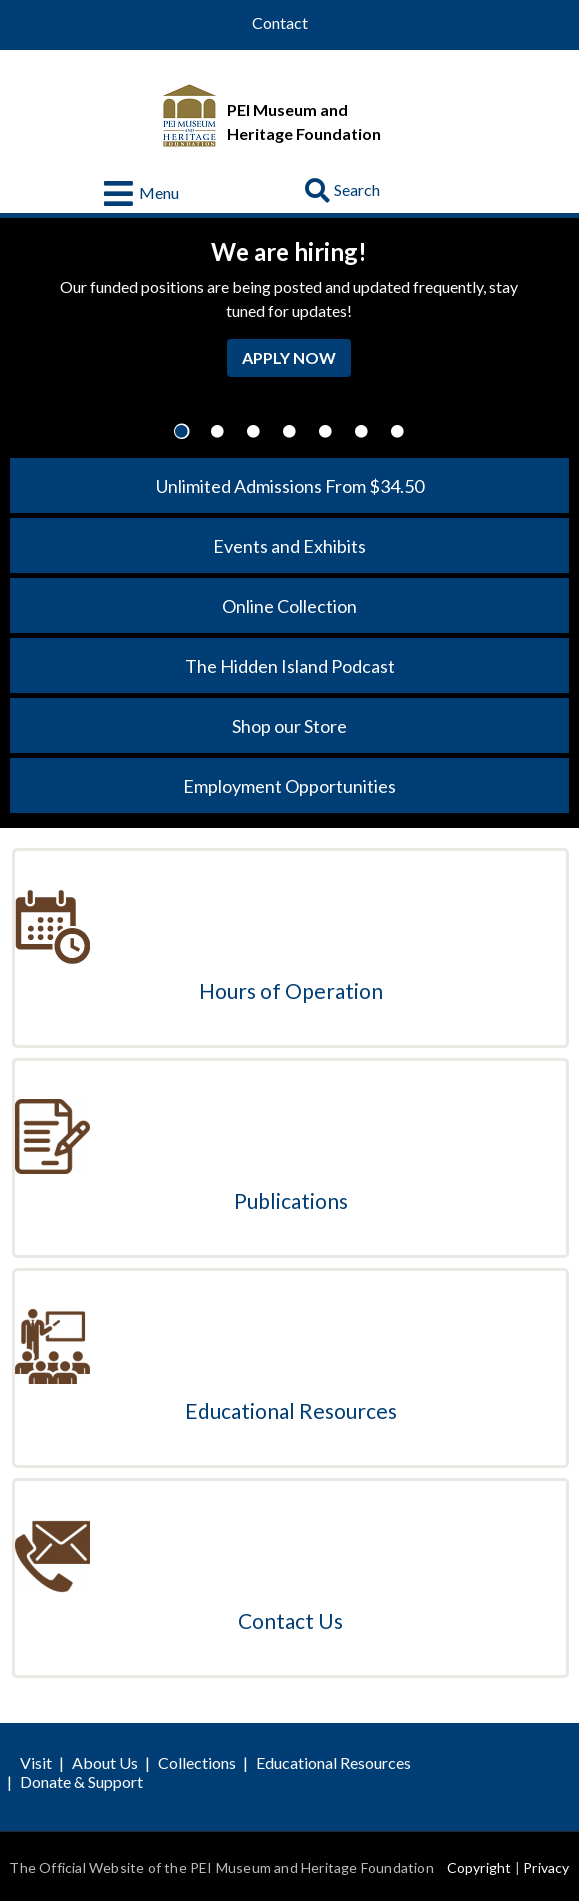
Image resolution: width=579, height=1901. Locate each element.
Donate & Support (81, 1781)
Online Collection (289, 606)
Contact (280, 23)
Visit (36, 1762)
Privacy (546, 1867)
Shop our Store (289, 726)
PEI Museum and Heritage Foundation (304, 121)
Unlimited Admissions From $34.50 (290, 486)
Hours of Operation (291, 990)
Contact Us (290, 1620)
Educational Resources (291, 1410)
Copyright (479, 1867)
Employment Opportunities (289, 786)
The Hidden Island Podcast (290, 666)
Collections (197, 1762)
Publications (291, 1200)
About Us (105, 1762)
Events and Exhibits (289, 546)
